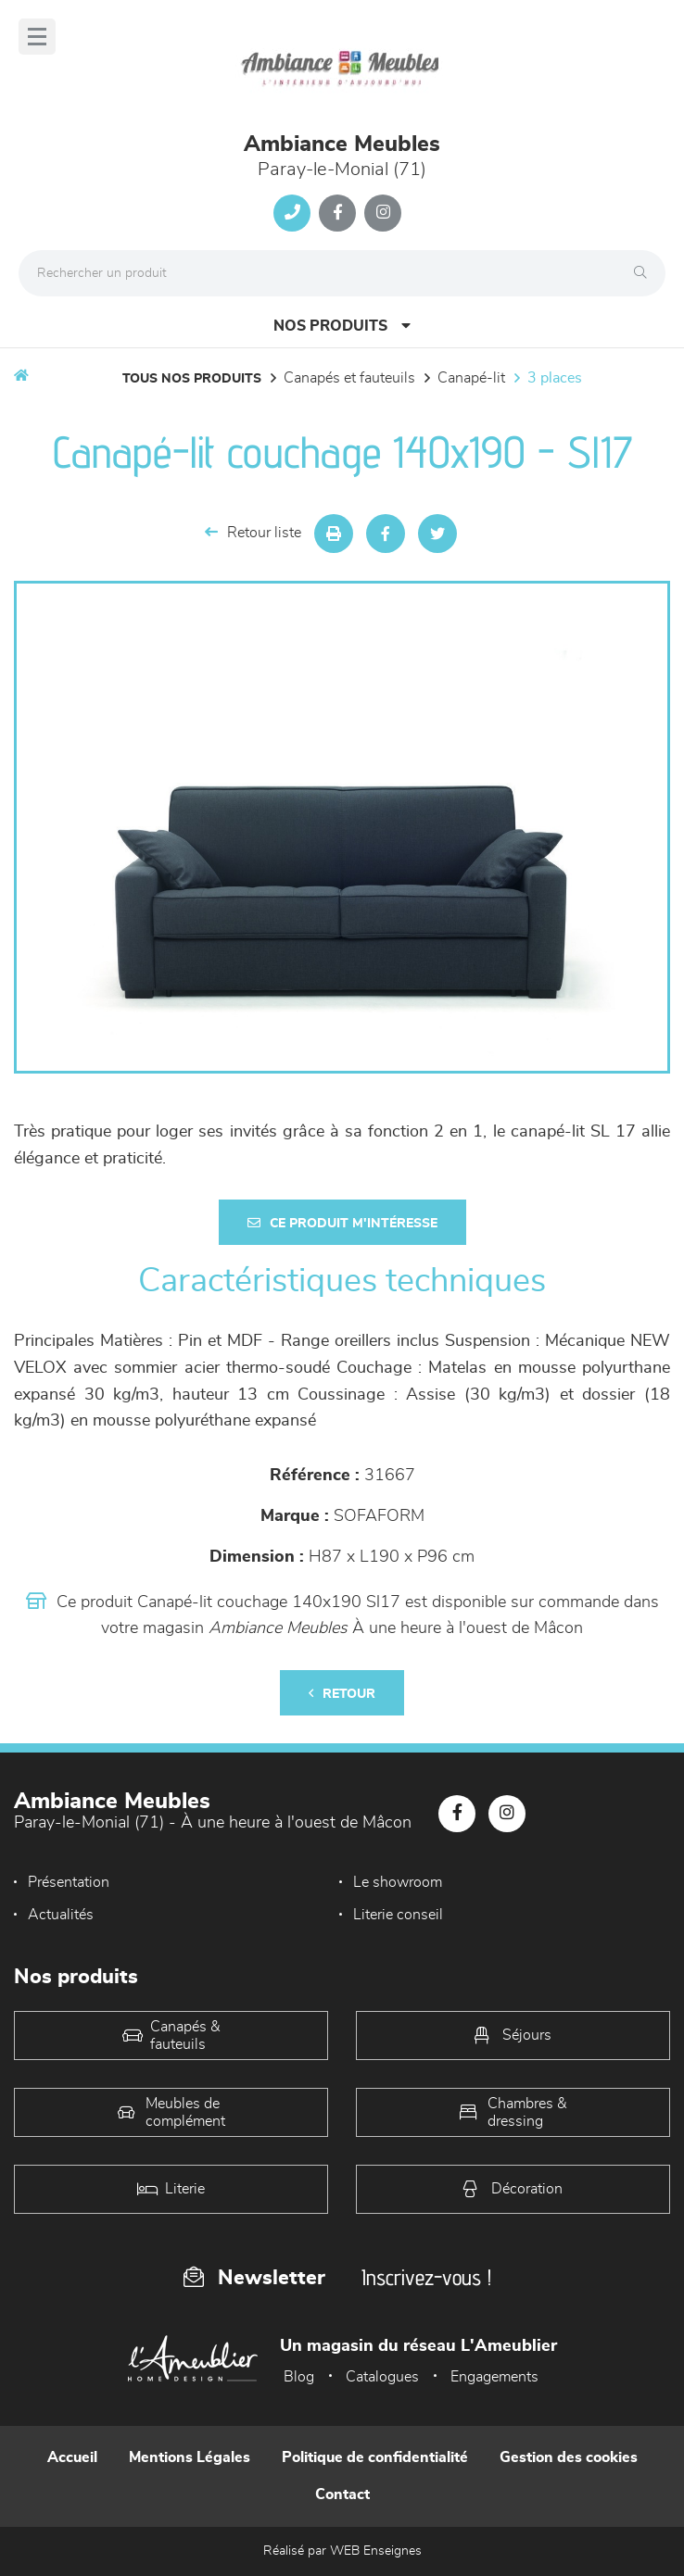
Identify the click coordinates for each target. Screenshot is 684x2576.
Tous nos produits (191, 378)
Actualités (61, 1914)
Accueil (72, 2457)
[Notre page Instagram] (382, 213)
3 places (554, 378)
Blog (299, 2376)
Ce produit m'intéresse (342, 1223)
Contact (342, 2494)
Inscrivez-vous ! (426, 2277)
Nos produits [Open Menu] (342, 325)
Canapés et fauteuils (349, 378)
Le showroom (397, 1882)
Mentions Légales (189, 2457)
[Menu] (37, 37)
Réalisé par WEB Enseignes (342, 2551)
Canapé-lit (471, 378)
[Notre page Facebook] (337, 213)
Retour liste (253, 532)
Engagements (494, 2376)
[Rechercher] (645, 273)
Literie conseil (398, 1914)
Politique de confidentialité (375, 2457)
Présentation (68, 1882)
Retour (342, 1694)
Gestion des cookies (569, 2457)
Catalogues (382, 2376)
